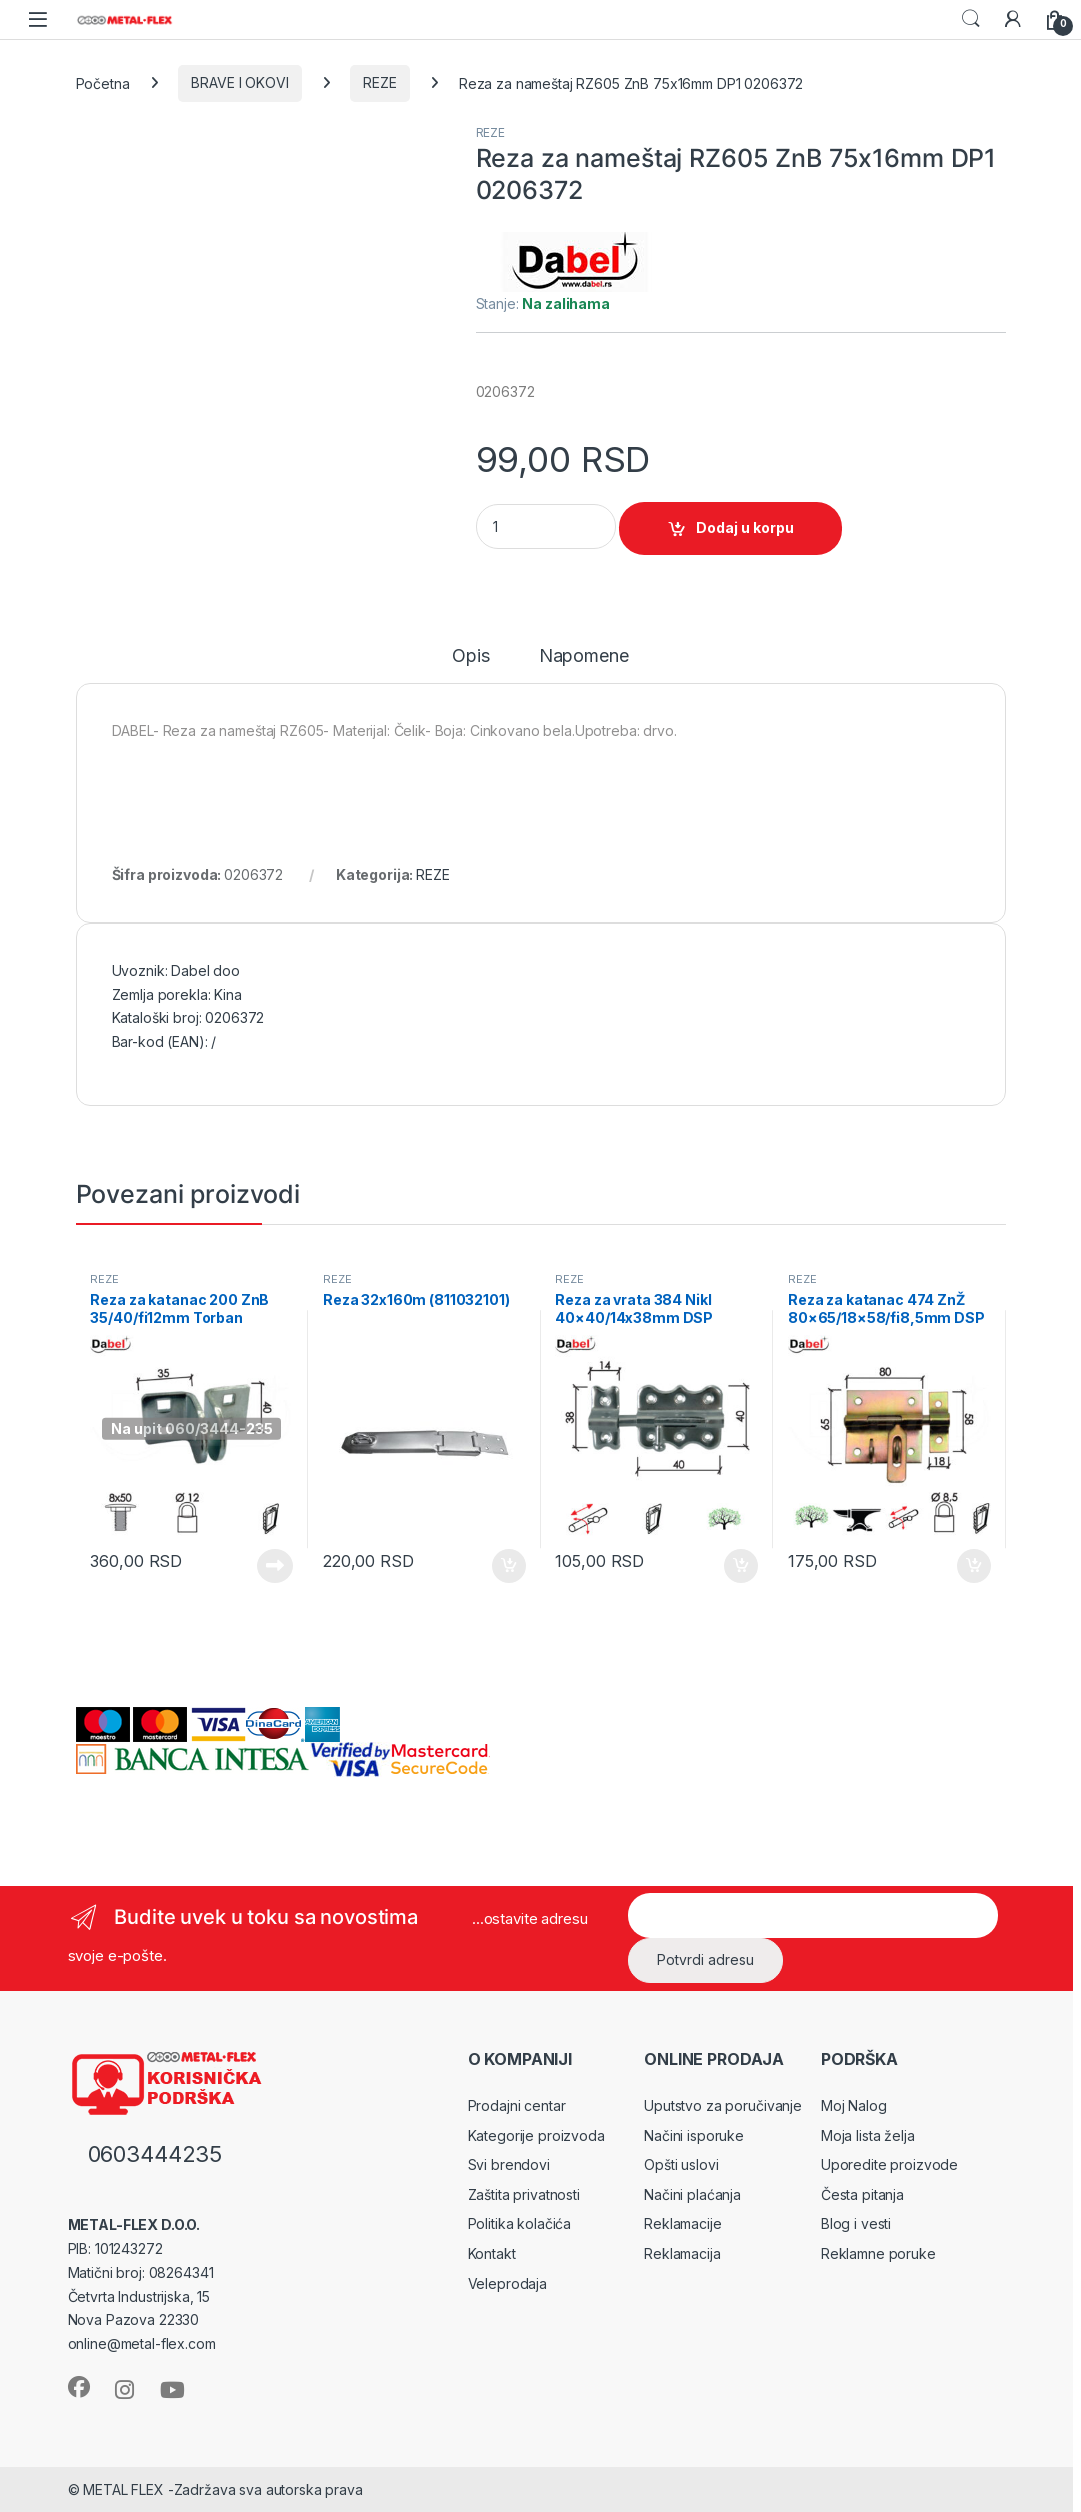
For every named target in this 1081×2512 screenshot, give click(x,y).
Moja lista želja (868, 2135)
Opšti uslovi (681, 2164)
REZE (379, 82)
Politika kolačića (520, 2223)
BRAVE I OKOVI (239, 82)
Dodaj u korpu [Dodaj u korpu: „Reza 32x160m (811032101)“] (509, 1566)
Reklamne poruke (878, 2253)
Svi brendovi (509, 2164)
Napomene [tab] (584, 656)
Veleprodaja (507, 2283)
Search (971, 19)
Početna (103, 82)
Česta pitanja (862, 2194)
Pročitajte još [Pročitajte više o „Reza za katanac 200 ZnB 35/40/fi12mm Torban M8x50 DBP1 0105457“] (275, 1566)
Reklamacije (682, 2223)
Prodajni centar (517, 2105)
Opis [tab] (470, 656)
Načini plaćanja (692, 2194)
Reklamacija (682, 2253)
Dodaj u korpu (745, 527)
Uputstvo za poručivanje (723, 2105)
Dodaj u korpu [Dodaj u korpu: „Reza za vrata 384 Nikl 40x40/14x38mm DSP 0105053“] (741, 1566)
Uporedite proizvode (889, 2164)
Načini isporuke (694, 2135)
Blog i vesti (856, 2223)
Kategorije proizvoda (536, 2135)
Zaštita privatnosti (524, 2194)
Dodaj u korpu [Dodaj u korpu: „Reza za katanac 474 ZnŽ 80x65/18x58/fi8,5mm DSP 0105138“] (974, 1566)
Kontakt (492, 2253)
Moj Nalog (854, 2105)
